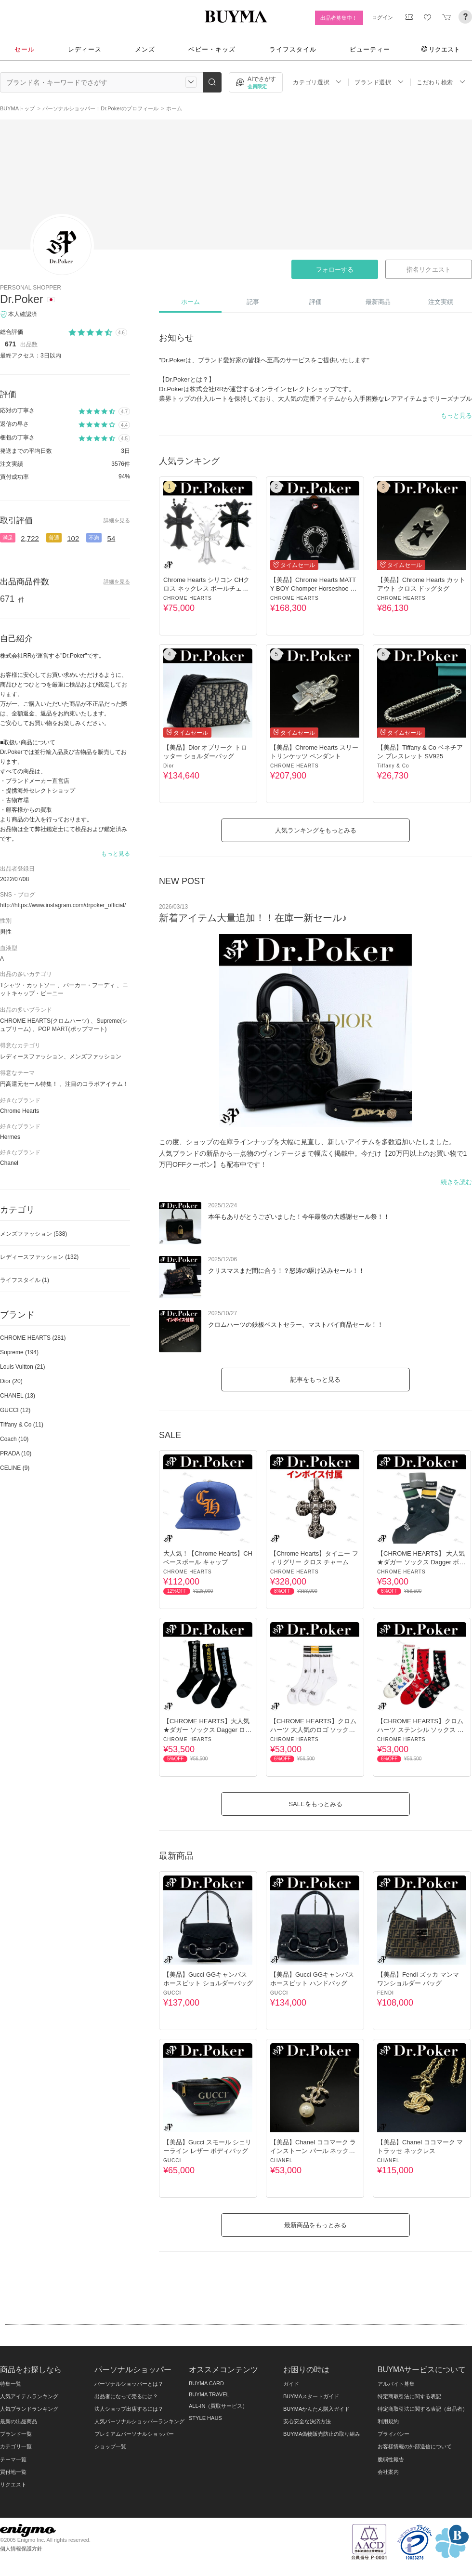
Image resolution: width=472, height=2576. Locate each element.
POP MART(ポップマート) (72, 1029)
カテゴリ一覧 (16, 2446)
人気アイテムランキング (29, 2396)
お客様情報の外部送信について (415, 2446)
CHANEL (281, 2160)
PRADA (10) (15, 1453)
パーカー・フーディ (89, 985)
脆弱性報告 (391, 2459)
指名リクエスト (428, 269)
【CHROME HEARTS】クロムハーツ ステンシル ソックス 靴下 (420, 1729)
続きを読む (456, 1182)
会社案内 (388, 2472)
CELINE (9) (14, 1468)
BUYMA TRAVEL (209, 2394)
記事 (253, 301)
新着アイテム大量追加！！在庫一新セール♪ (253, 917)
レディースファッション (39, 1257)
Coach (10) (14, 1439)
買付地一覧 (13, 2472)
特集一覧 (10, 2384)
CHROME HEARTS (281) (33, 1337)
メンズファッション (33, 1233)
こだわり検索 (441, 82)
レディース (85, 49)
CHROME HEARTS (187, 598)
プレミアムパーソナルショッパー (134, 2434)
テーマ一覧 (13, 2459)
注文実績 (440, 301)
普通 (54, 538)
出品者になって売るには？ (126, 2396)
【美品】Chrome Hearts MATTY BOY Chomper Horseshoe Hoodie (314, 588)
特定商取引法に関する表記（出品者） (423, 2409)
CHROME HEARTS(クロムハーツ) (44, 1020)
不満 (94, 538)
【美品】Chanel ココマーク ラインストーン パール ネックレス (313, 2151)
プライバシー (393, 2434)
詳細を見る (117, 520)
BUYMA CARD (206, 2383)
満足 (7, 538)
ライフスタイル (292, 49)
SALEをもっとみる (315, 1804)
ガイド (291, 2384)
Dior (168, 765)
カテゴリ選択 (317, 82)
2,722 (30, 538)
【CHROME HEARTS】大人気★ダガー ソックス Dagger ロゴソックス (207, 1729)
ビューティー (370, 49)
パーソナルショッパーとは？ (128, 2384)
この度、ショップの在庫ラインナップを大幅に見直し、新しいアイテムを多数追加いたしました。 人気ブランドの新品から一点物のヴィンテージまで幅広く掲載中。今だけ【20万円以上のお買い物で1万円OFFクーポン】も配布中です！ (313, 1153)
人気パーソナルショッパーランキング (139, 2421)
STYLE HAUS (205, 2418)
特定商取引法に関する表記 (409, 2396)
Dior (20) (11, 1381)
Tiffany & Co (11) (21, 1424)
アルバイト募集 (396, 2384)
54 (111, 538)
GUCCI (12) (15, 1410)
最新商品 (378, 301)
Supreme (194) (19, 1352)
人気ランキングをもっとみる (315, 830)
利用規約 (388, 2421)
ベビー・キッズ (212, 49)
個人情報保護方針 (21, 2548)
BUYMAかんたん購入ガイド (316, 2409)
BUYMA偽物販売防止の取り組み (321, 2434)
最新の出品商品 (18, 2421)
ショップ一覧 (110, 2446)
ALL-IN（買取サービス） (218, 2406)
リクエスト (440, 49)
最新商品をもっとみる (315, 2225)
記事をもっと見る (315, 1379)
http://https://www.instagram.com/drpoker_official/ (63, 905)
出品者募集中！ (338, 18)
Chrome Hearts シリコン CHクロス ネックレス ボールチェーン (206, 588)
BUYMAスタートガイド (311, 2396)
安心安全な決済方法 (307, 2421)
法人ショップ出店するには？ (128, 2409)
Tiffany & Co (393, 765)
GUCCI (172, 1992)
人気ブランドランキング (29, 2409)
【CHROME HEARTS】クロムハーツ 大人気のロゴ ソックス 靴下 (313, 1729)
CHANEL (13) (17, 1395)
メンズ (145, 49)
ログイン (382, 17)
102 (73, 538)
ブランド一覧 (16, 2434)
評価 (315, 301)
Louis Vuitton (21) (22, 1366)
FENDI (385, 1992)
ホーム (190, 301)
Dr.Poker (21, 299)
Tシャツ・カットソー (27, 985)
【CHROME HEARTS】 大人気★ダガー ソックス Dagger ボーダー (421, 1562)
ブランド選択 (379, 82)
